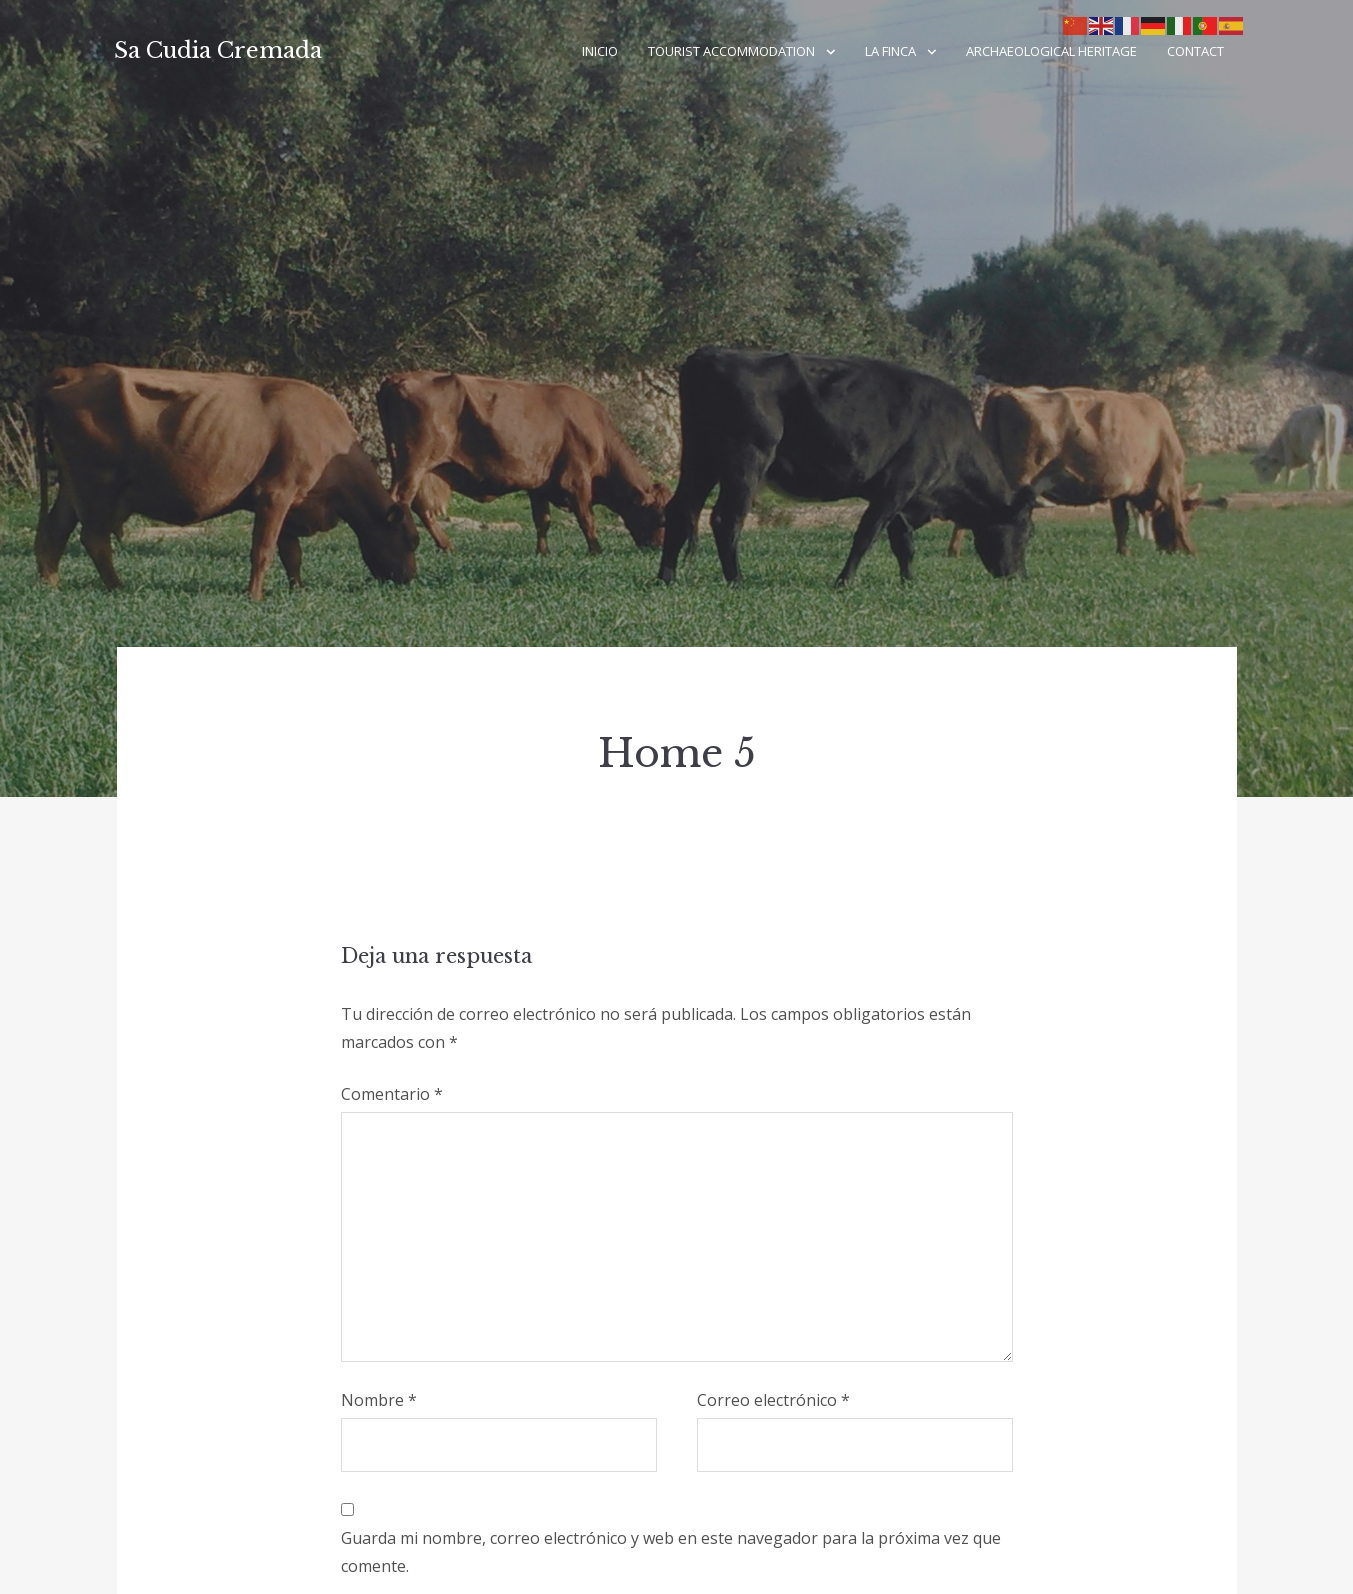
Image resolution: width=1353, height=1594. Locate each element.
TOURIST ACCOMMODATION (731, 51)
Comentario (392, 1094)
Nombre (379, 1400)
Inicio (600, 51)
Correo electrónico (773, 1400)
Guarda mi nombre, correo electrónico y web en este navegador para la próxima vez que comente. (671, 1552)
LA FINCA (890, 51)
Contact (1195, 51)
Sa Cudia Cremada (218, 50)
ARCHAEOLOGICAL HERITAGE (1051, 51)
